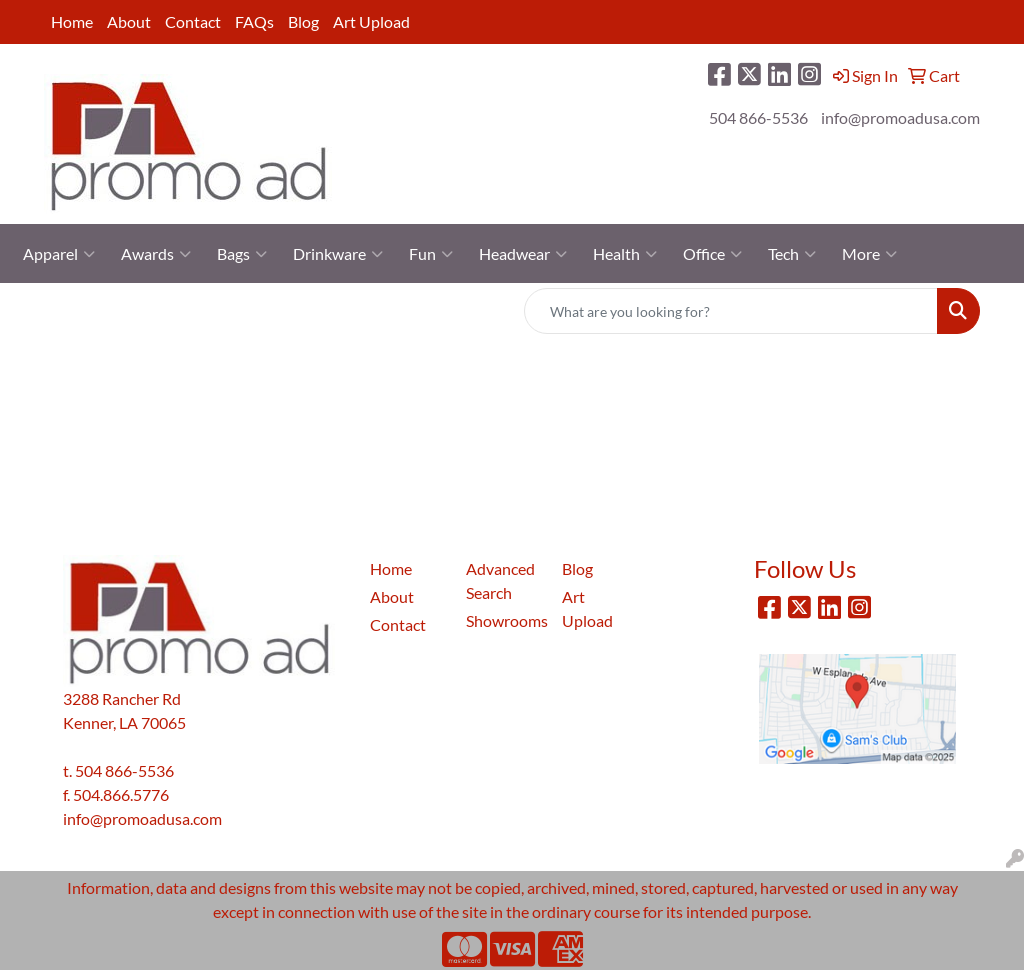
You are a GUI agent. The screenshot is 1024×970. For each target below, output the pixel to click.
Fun (431, 254)
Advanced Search (500, 580)
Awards (156, 254)
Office (712, 254)
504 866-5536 (758, 117)
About (129, 21)
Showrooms (502, 620)
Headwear (523, 254)
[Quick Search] (731, 311)
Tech (792, 254)
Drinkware (338, 254)
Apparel (59, 254)
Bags (242, 254)
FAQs (254, 21)
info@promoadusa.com (900, 117)
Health (625, 254)
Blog (303, 21)
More (869, 254)
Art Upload (371, 21)
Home (72, 21)
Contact (193, 21)
